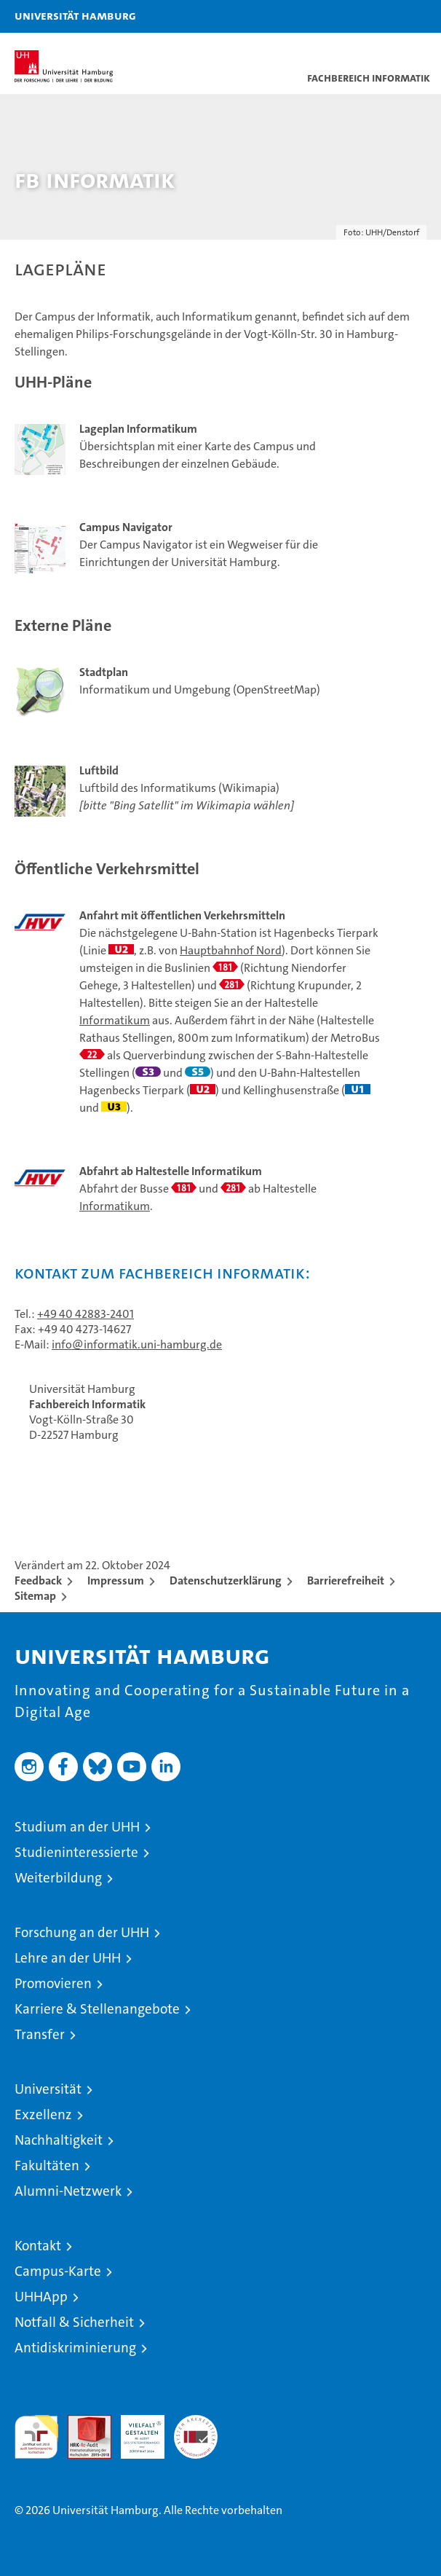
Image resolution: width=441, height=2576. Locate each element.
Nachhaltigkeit (59, 2140)
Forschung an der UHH (82, 1932)
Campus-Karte (58, 2271)
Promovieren (53, 1983)
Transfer (40, 2034)
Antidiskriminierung (75, 2348)
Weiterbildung (58, 1878)
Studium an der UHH (77, 1827)
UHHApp (41, 2297)
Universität (48, 2089)
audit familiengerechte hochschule (36, 2437)
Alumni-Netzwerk (68, 2191)
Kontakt (38, 2246)
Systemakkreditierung (196, 2422)
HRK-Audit (134, 2430)
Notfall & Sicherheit (74, 2322)
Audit (81, 2422)
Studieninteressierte (76, 1852)
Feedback (38, 1580)
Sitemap (35, 1595)
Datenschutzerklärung (226, 1580)
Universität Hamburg (75, 15)
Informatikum (114, 1020)
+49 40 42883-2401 (85, 1314)
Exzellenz (43, 2114)
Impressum (115, 1580)
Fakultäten (47, 2165)
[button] (384, 16)
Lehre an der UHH (68, 1958)
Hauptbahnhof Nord (231, 950)
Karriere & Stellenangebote (97, 2009)
